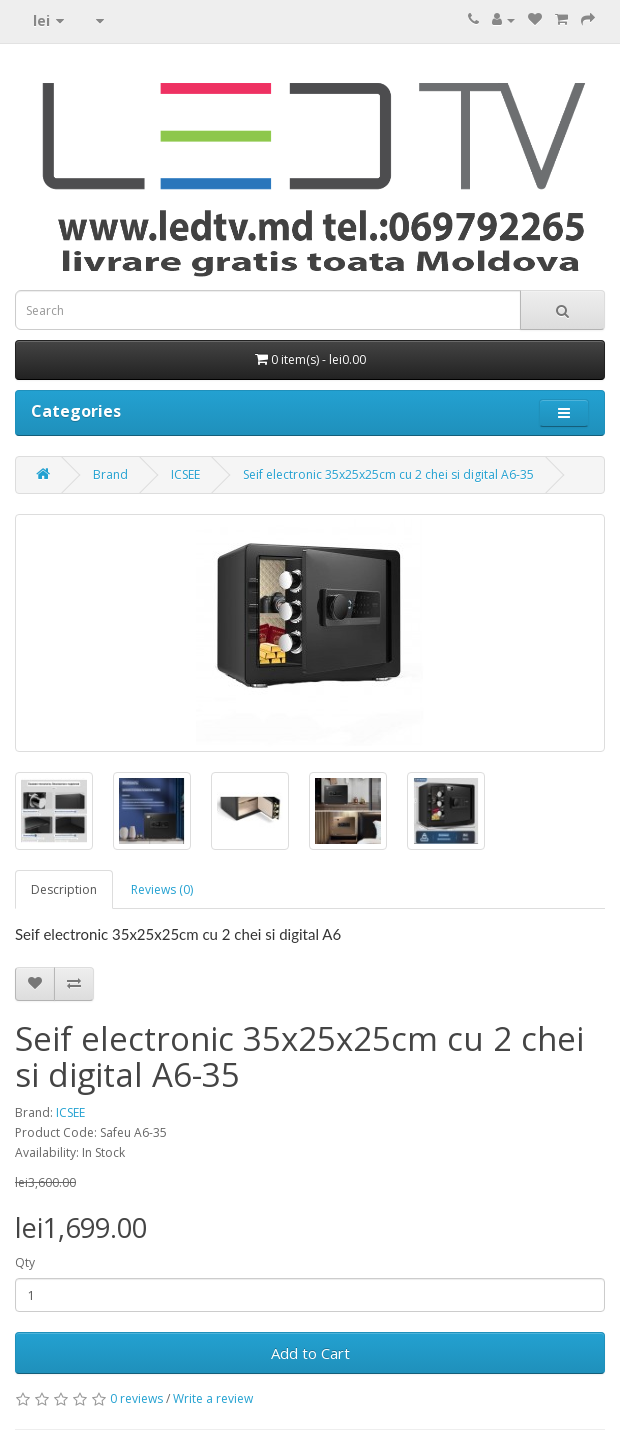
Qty (25, 1262)
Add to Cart (310, 1353)
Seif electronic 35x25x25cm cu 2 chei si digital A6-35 (388, 474)
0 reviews (136, 1398)
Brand (110, 474)
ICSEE (185, 474)
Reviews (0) (162, 889)
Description (64, 889)
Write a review (213, 1398)
